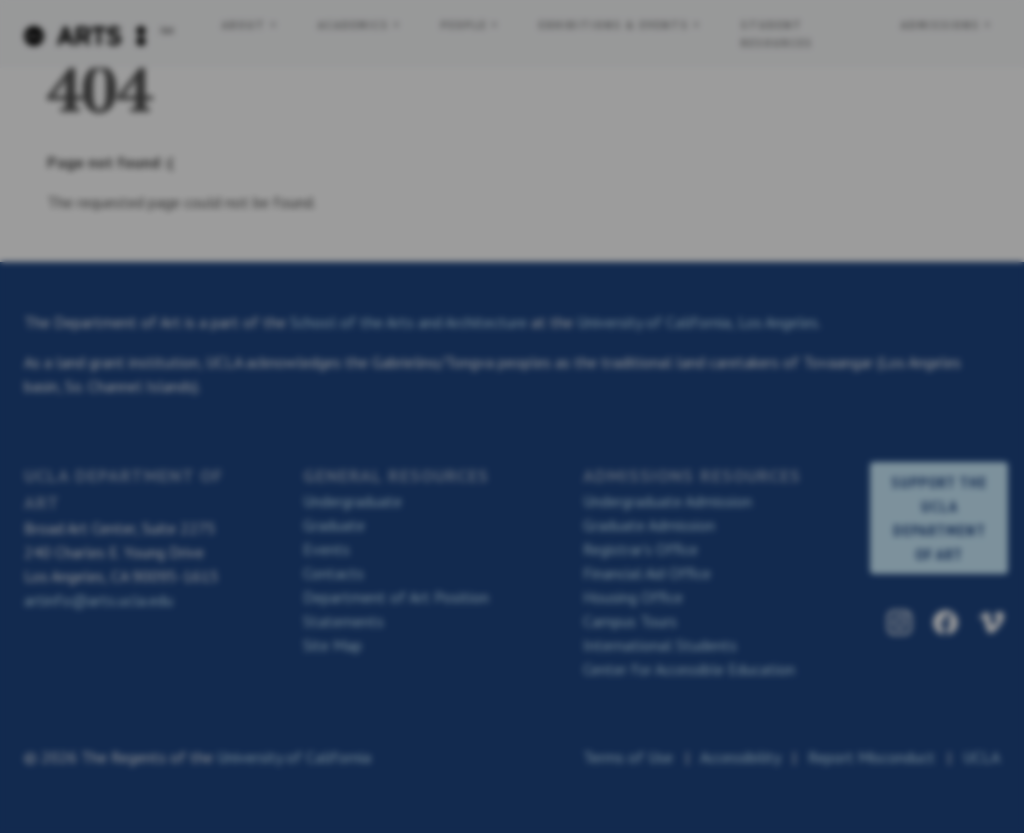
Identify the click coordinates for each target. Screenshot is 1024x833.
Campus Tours (630, 621)
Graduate (334, 525)
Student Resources (777, 33)
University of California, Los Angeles (697, 322)
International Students (660, 645)
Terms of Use (628, 757)
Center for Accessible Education (689, 669)
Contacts (333, 573)
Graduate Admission (649, 525)
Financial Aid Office (647, 573)
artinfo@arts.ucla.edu (98, 600)
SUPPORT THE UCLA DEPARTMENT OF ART (939, 518)
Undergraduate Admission (667, 501)
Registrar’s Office (640, 549)
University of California (294, 757)
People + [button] (470, 23)
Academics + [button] (363, 23)
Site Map (332, 645)
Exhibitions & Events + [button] (620, 23)
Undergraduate (352, 501)
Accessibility (740, 757)
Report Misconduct (871, 757)
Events (326, 549)
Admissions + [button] (946, 24)
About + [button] (250, 24)
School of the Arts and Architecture (408, 322)
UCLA (981, 757)
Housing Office (633, 597)
